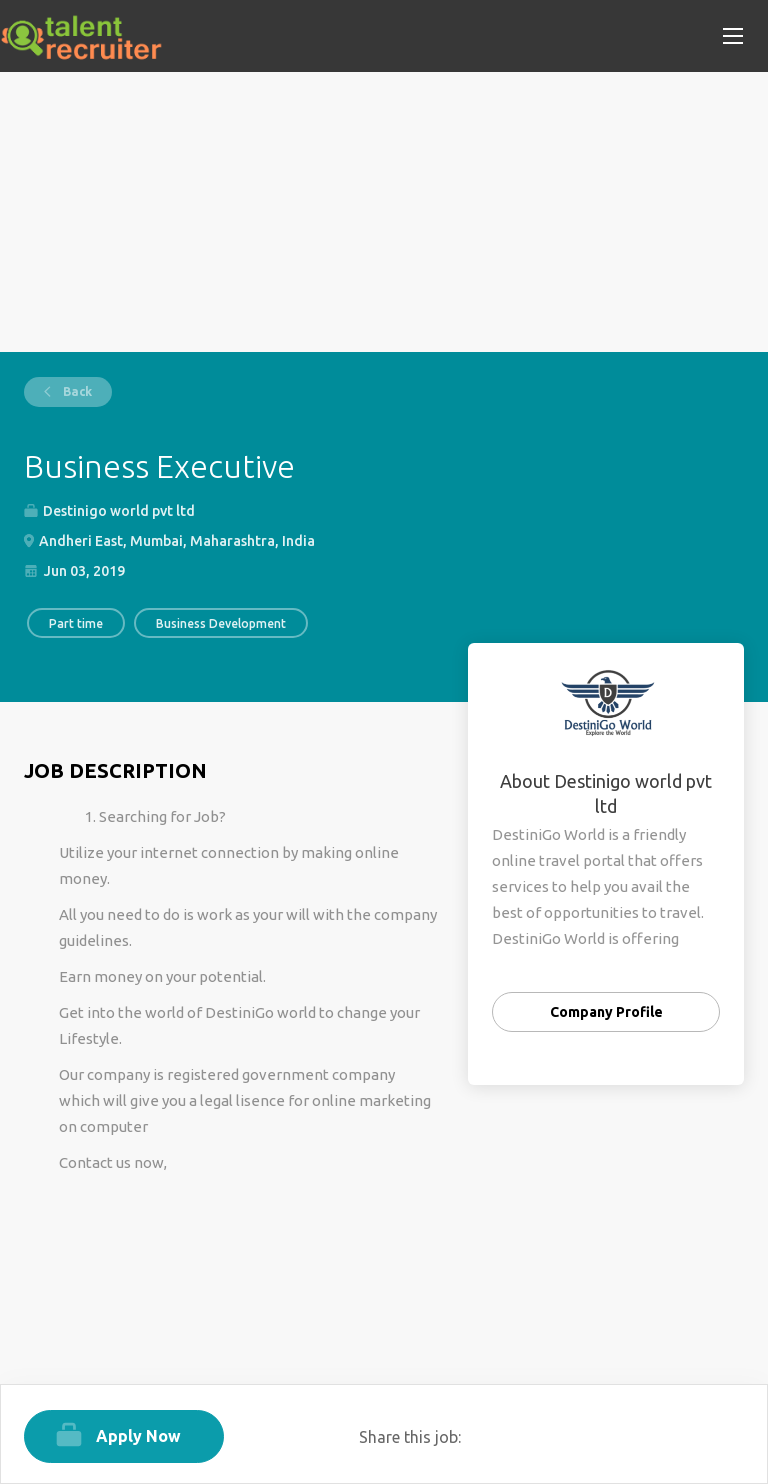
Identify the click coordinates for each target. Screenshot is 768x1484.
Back (76, 391)
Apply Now (138, 1436)
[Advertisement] (384, 212)
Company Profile (606, 1012)
